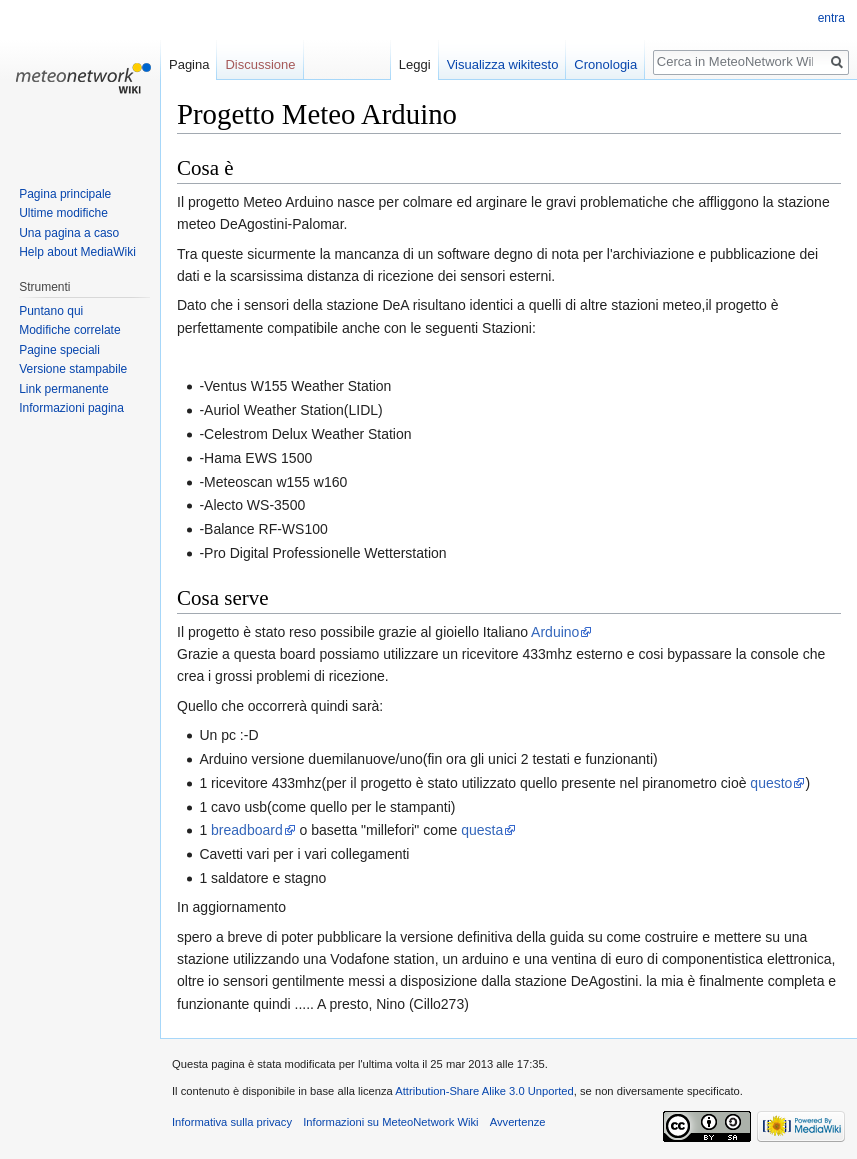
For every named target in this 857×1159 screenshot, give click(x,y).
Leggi (415, 64)
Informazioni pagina (71, 408)
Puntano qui (51, 311)
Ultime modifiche (63, 213)
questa (482, 830)
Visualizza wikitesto (503, 64)
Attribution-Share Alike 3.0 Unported (484, 1091)
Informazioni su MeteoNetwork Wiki (390, 1122)
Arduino (555, 632)
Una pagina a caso (69, 233)
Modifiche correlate (69, 330)
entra (831, 18)
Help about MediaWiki (77, 252)
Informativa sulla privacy (232, 1122)
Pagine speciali (59, 350)
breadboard (247, 830)
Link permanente (63, 389)
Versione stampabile (73, 369)
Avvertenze (518, 1122)
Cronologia (605, 64)
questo (771, 783)
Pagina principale (65, 194)
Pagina (189, 64)
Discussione (260, 64)
